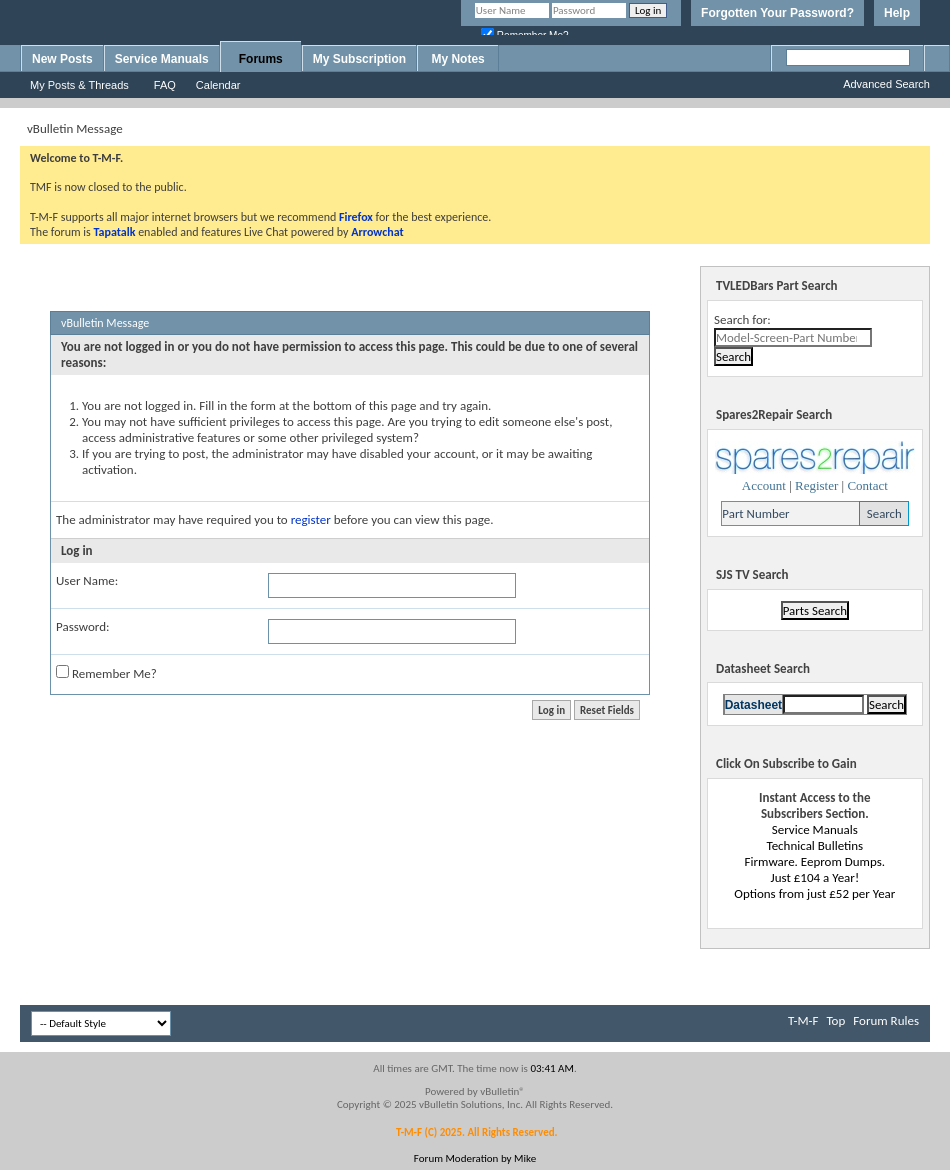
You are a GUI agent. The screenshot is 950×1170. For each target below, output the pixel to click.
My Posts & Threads (79, 85)
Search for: (742, 319)
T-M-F (803, 1020)
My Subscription (359, 59)
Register (816, 485)
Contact (867, 485)
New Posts (62, 59)
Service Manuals (162, 59)
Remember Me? (106, 673)
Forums (261, 59)
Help (897, 13)
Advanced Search (886, 84)
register (311, 519)
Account (764, 485)
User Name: (87, 580)
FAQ (165, 85)
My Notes (457, 59)
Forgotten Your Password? (777, 13)
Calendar (218, 85)
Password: (82, 626)
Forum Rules (886, 1020)
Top (835, 1020)
